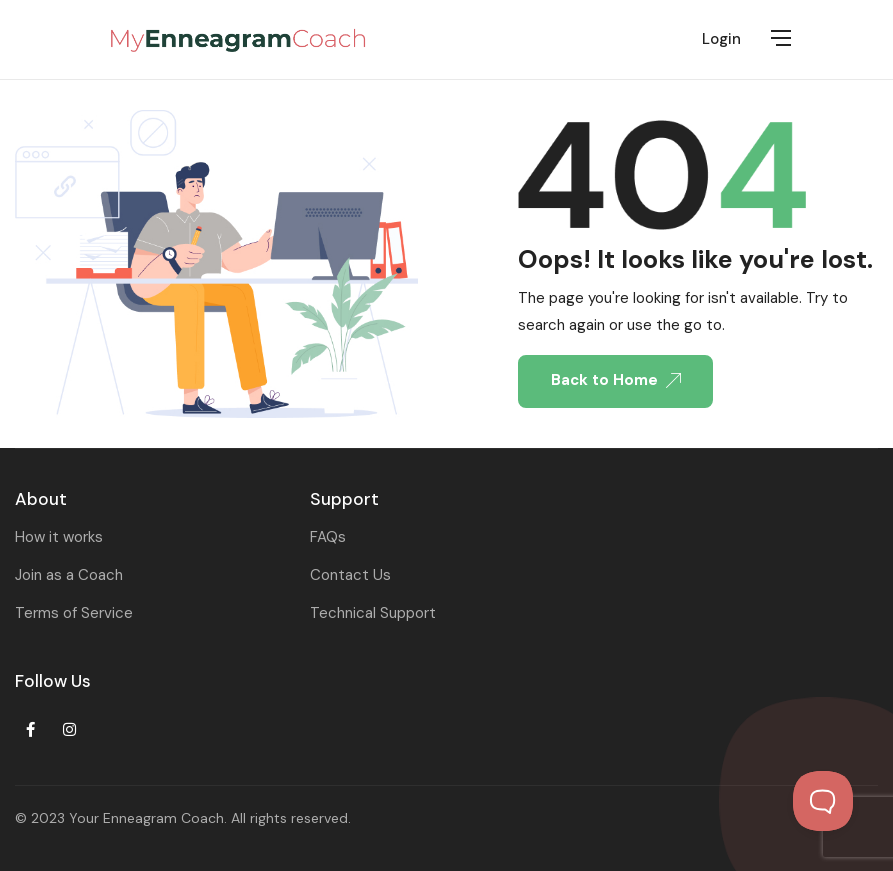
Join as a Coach (69, 575)
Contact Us (350, 575)
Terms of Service (74, 613)
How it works (59, 537)
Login (721, 39)
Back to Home (616, 380)
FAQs (328, 537)
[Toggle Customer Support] (823, 801)
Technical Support (373, 613)
